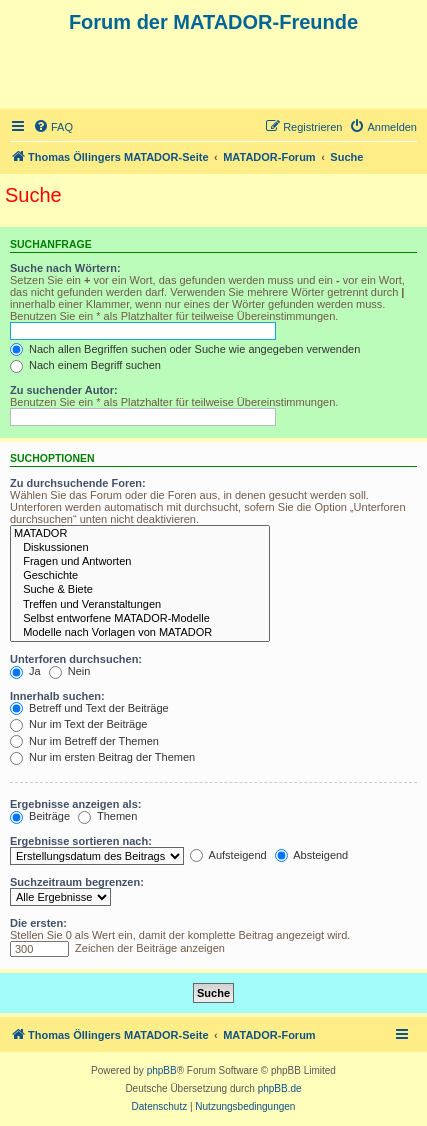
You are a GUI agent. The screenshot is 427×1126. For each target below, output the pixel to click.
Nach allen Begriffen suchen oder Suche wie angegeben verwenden (185, 349)
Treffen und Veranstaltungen (140, 605)
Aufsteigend (228, 855)
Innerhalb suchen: (57, 696)
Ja (25, 671)
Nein (70, 671)
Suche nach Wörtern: (65, 268)
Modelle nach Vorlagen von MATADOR (140, 633)
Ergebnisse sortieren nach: (81, 841)
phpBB (162, 1070)
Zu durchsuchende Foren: (78, 483)
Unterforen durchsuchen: (76, 659)
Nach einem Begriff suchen (85, 365)
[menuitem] (53, 127)
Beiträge (40, 816)
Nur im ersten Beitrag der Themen (102, 757)
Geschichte (140, 576)
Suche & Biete (140, 590)
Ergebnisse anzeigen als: (75, 804)
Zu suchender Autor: (64, 390)
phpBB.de (280, 1088)
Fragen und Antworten (140, 562)
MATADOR (140, 534)
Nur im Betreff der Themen (84, 741)
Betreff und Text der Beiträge (89, 708)
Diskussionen (140, 548)
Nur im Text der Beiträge (78, 724)
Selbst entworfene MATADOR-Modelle (140, 619)
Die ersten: (38, 923)
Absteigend (312, 855)
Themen (107, 816)
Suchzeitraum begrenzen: (77, 882)
